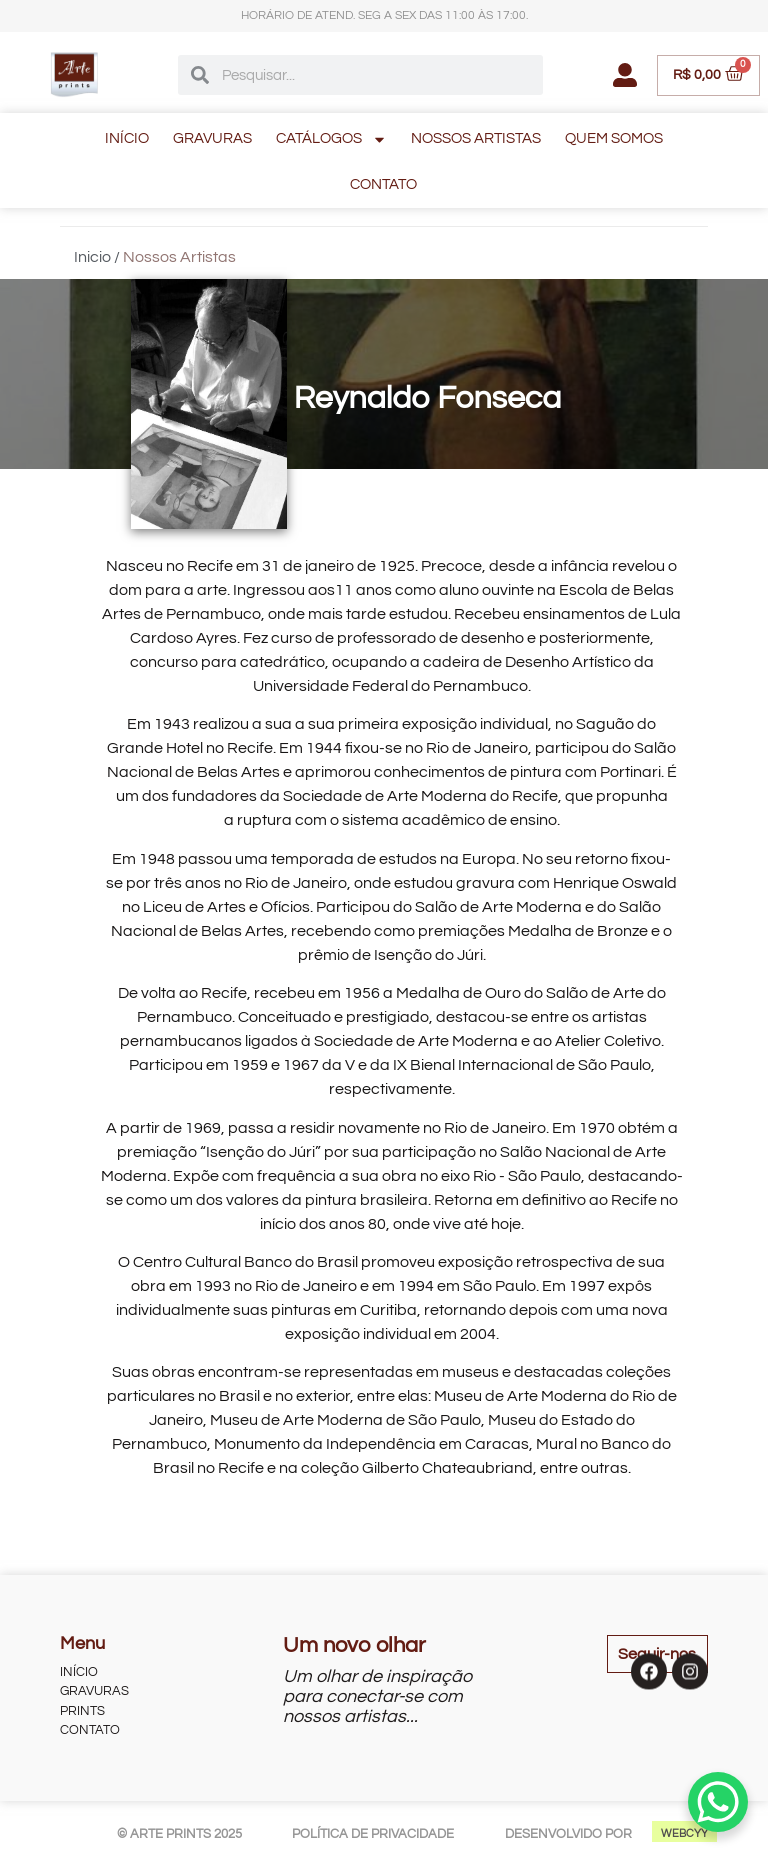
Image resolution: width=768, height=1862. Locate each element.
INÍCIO (127, 138)
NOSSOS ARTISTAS (476, 138)
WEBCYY (684, 1833)
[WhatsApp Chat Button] (718, 1802)
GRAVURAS (212, 138)
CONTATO (383, 184)
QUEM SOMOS (614, 138)
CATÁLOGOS (331, 139)
